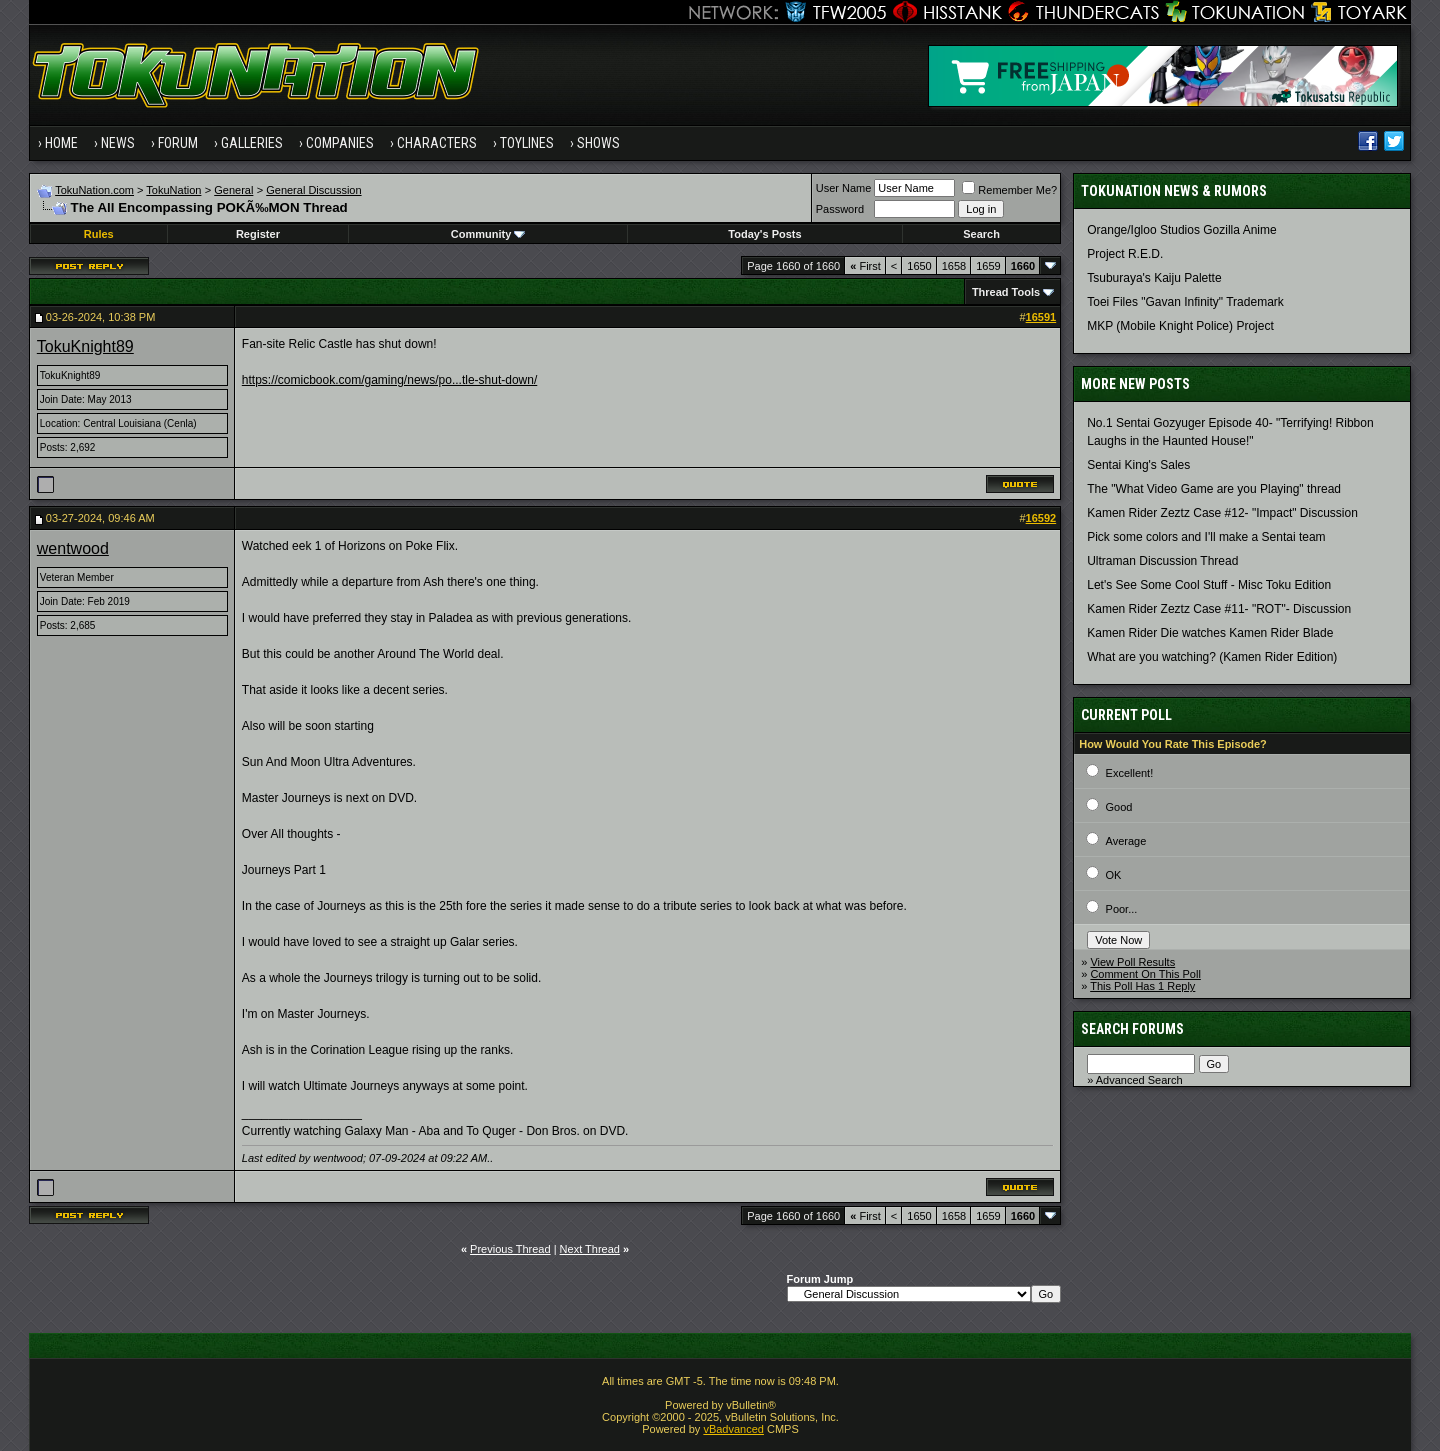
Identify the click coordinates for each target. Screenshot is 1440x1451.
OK (1114, 875)
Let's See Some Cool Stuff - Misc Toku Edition (1209, 585)
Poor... (1122, 909)
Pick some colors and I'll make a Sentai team (1206, 537)
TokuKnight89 (85, 346)
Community (488, 234)
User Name (844, 188)
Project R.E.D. (1125, 254)
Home (61, 143)
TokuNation (173, 190)
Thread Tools (1006, 292)
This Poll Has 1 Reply (1142, 986)
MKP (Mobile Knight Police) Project (1180, 326)
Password (840, 209)
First (865, 266)
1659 (988, 266)
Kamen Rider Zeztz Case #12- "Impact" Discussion (1222, 513)
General (233, 190)
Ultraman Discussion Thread (1162, 561)
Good (1119, 807)
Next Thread (590, 1249)
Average (1126, 841)
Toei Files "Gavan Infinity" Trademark (1185, 302)
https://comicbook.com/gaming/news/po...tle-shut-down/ (389, 380)
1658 (954, 266)
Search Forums (1132, 1029)
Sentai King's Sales (1138, 465)
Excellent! (1130, 773)
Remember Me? (1009, 190)
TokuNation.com (94, 190)
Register (258, 234)
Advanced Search (1139, 1080)
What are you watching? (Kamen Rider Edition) (1212, 657)
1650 (919, 266)
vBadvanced (733, 1429)
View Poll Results (1132, 962)
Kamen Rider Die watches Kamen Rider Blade (1210, 633)
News (118, 143)
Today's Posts (764, 234)
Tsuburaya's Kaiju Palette (1154, 278)
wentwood (73, 548)
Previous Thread (510, 1249)
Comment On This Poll (1145, 974)
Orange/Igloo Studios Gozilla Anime (1181, 230)
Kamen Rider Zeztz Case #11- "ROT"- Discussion (1219, 609)
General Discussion (313, 190)
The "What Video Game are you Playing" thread (1214, 489)
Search (981, 234)
